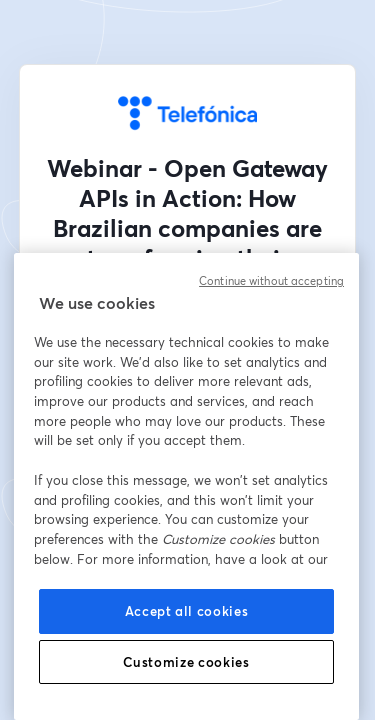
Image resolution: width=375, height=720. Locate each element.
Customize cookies (186, 662)
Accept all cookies (187, 611)
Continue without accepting (271, 281)
